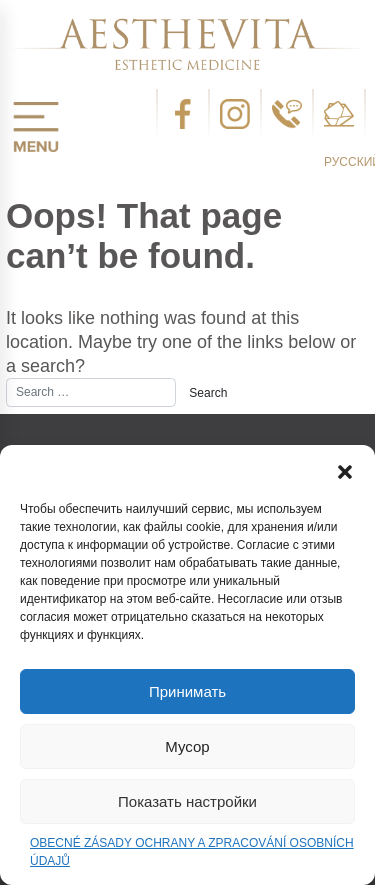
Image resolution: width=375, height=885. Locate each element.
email (339, 114)
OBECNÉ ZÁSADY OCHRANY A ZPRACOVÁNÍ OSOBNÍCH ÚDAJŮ (192, 852)
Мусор (187, 746)
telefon (287, 114)
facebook (183, 114)
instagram (235, 114)
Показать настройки (187, 801)
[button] (345, 470)
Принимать (187, 691)
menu (36, 127)
